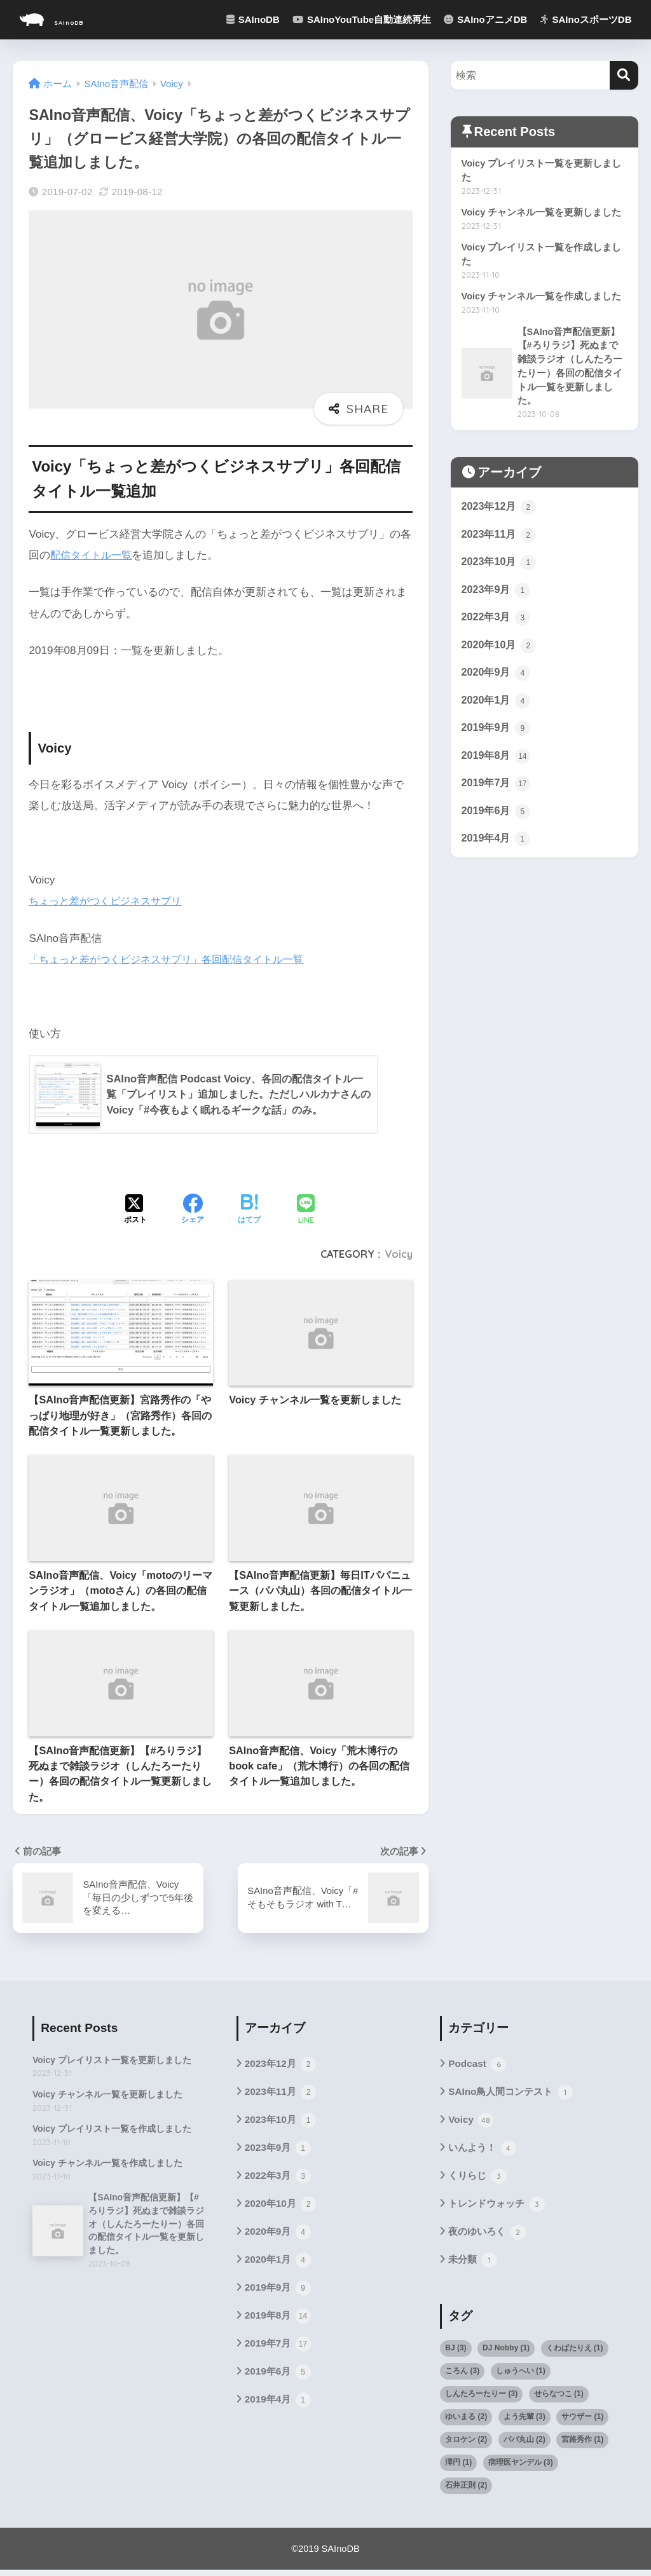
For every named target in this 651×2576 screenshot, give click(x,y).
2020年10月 (500, 656)
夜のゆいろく (488, 2237)
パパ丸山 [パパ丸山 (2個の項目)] (524, 2445)
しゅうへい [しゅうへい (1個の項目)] (520, 2377)
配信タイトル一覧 (93, 555)
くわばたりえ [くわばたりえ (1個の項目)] (574, 2354)
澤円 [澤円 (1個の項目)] (458, 2468)
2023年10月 (500, 570)
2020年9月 (497, 684)
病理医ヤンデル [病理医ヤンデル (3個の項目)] (520, 2468)
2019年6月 (497, 826)
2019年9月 (497, 741)
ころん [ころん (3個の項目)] (462, 2377)
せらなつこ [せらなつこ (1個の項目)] (559, 2399)
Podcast (477, 2065)
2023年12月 (500, 514)
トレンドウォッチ (498, 2208)
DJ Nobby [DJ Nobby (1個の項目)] (506, 2354)
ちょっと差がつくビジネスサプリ (110, 901)
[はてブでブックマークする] (249, 1211)
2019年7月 (497, 798)
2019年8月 (497, 769)
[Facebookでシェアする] (192, 1211)
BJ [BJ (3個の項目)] (455, 2354)
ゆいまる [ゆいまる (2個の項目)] (466, 2422)
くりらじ (478, 2180)
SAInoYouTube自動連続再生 (361, 19)
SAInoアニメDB (485, 19)
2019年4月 (497, 854)
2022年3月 (497, 627)
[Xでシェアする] (135, 1211)
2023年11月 (500, 542)
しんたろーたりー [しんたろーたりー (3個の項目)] (481, 2399)
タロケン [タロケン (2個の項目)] (466, 2445)
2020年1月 (497, 712)
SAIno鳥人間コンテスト (513, 2093)
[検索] (624, 75)
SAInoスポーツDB (585, 19)
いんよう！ (483, 2151)
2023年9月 (497, 599)
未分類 (473, 2265)
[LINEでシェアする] (306, 1210)
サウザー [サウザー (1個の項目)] (582, 2422)
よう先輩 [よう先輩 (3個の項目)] (524, 2422)
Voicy (399, 1254)
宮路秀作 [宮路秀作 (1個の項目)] (582, 2445)
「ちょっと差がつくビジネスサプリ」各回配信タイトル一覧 (174, 959)
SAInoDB (69, 19)
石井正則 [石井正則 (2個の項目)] (466, 2491)
